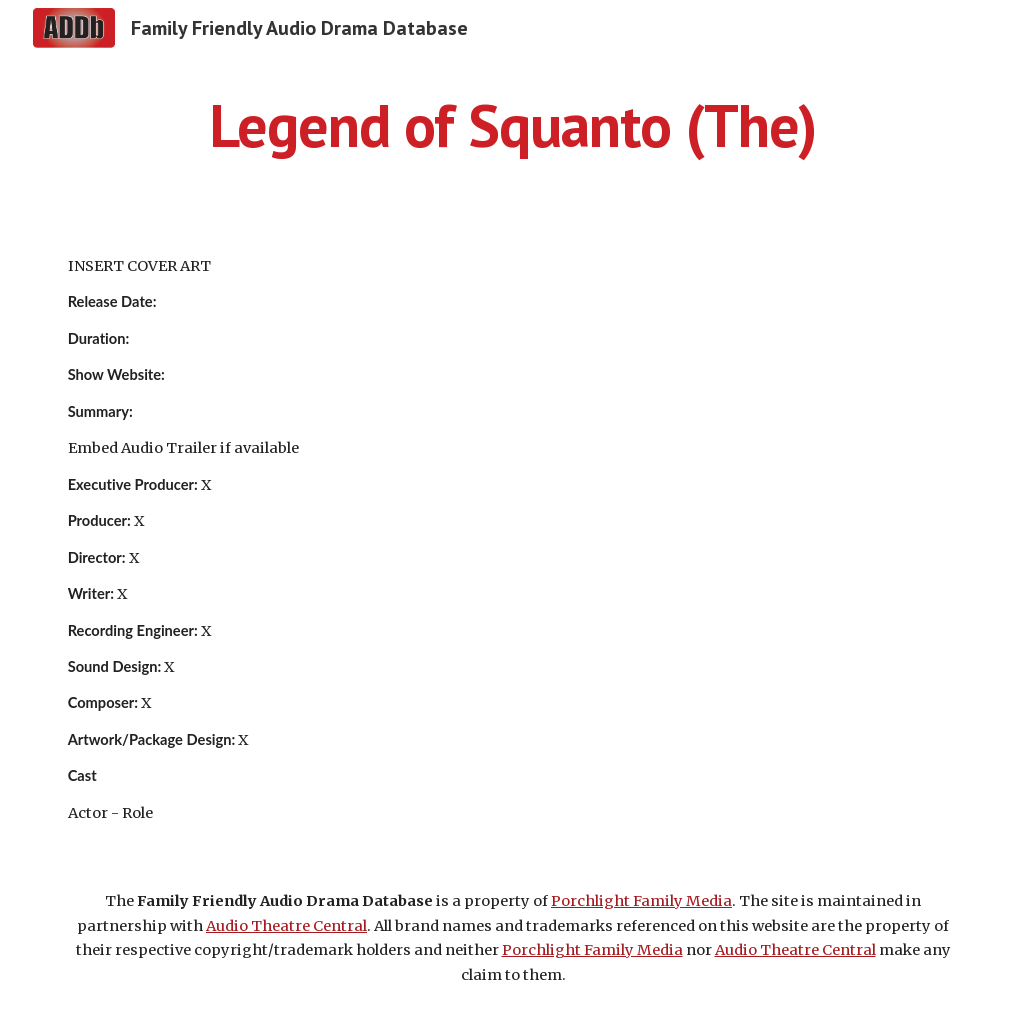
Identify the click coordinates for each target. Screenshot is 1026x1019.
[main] (513, 125)
